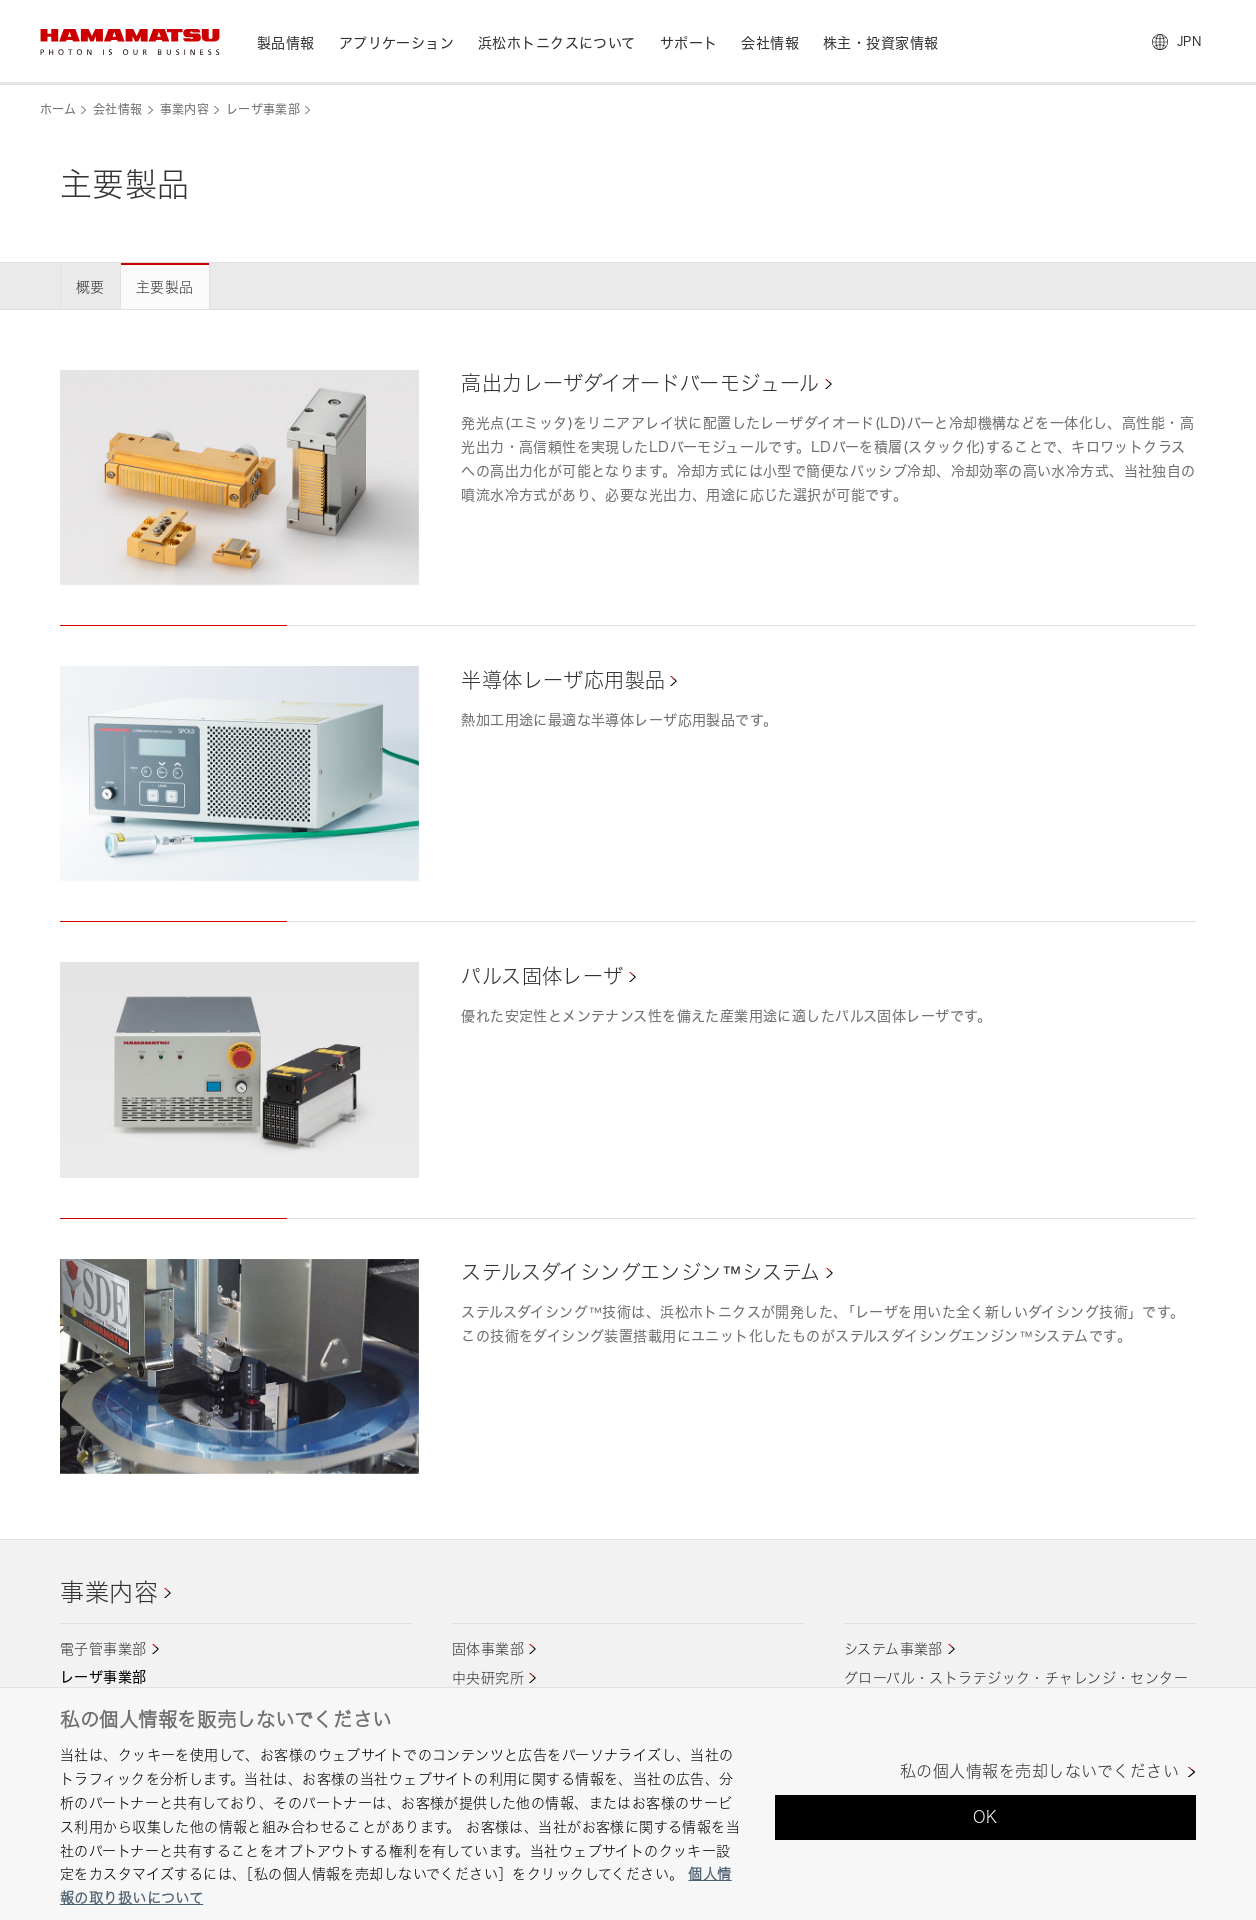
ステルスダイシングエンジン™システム (641, 1272)
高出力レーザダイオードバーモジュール (640, 383)
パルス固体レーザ (542, 976)
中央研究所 (488, 1677)
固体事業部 (488, 1648)
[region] (628, 1803)
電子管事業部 (103, 1648)
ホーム (58, 109)
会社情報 (117, 109)
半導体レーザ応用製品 (563, 680)
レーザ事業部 (263, 109)
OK (985, 1817)
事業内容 (184, 109)
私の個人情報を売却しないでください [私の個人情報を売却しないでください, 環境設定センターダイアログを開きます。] (1039, 1771)
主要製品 (165, 286)
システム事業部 (893, 1648)
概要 (90, 286)
